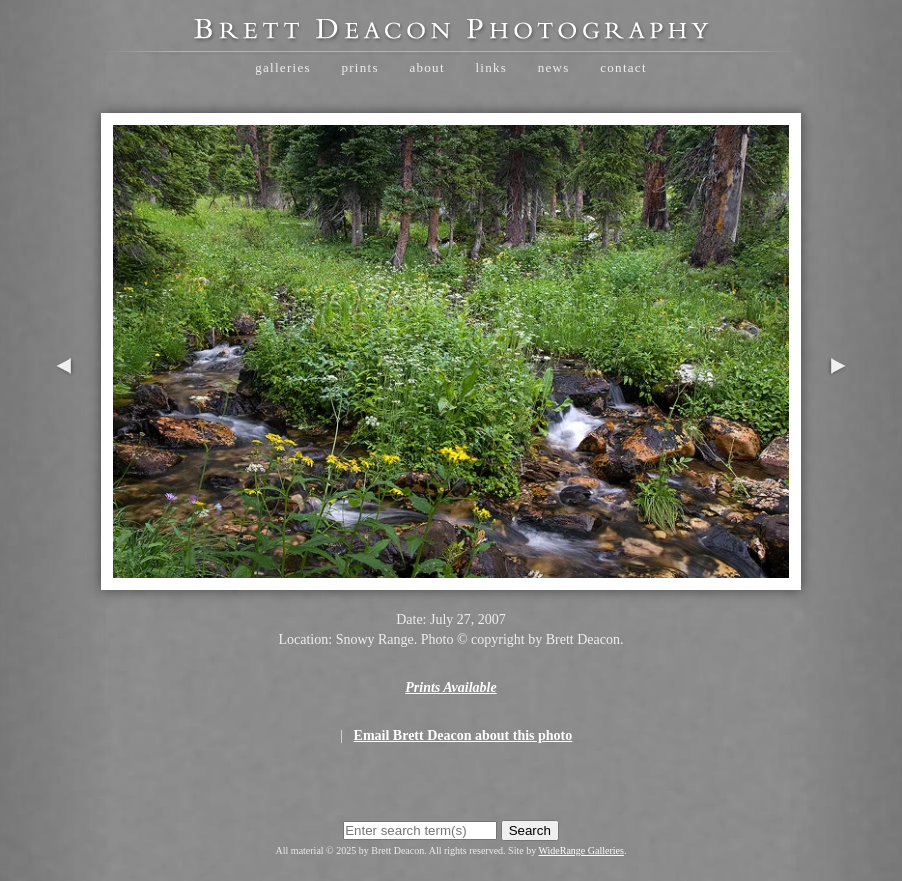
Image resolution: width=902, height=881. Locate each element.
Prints (359, 67)
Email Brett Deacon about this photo (463, 735)
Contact (623, 67)
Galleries (283, 67)
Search (530, 830)
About (426, 67)
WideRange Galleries (581, 850)
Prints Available (450, 687)
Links (491, 67)
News (554, 67)
